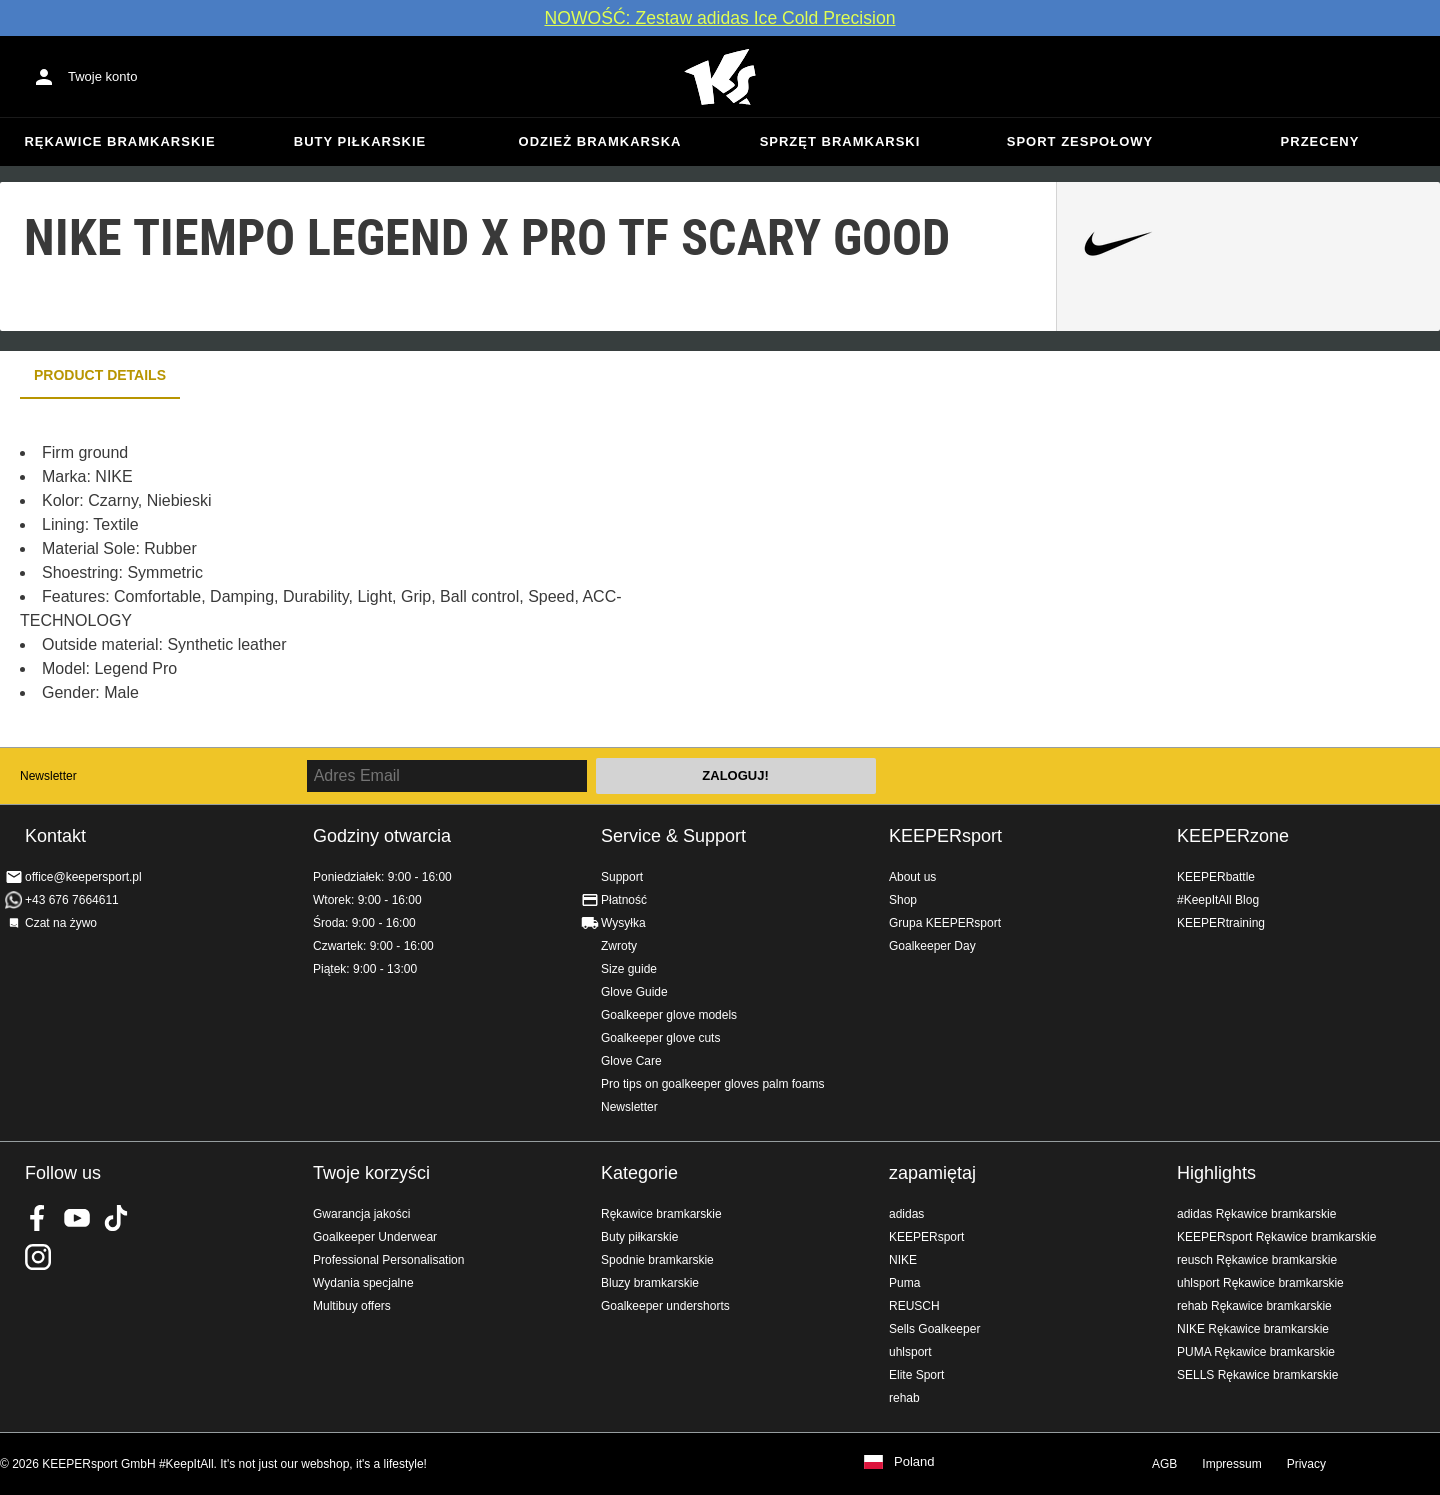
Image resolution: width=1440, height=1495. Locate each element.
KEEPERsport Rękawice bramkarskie (1276, 1237)
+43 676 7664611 (72, 900)
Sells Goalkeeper (934, 1329)
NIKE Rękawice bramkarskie (1253, 1329)
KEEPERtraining (1221, 923)
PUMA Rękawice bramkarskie (1256, 1352)
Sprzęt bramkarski (840, 141)
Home (720, 77)
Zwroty (619, 946)
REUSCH (914, 1306)
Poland (914, 1462)
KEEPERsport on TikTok (116, 1218)
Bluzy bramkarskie (650, 1283)
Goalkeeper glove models (669, 1015)
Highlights (1216, 1173)
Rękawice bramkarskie (119, 141)
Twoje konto (102, 76)
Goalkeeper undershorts (665, 1306)
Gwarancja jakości (361, 1214)
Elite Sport (916, 1375)
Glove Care (631, 1061)
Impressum (1231, 1464)
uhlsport (910, 1352)
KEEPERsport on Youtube (77, 1218)
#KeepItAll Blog (1218, 900)
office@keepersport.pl (83, 877)
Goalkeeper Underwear (375, 1237)
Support (622, 877)
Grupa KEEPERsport (945, 923)
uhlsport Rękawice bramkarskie (1260, 1283)
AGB (1164, 1464)
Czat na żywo (61, 923)
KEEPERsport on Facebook (38, 1218)
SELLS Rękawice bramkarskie (1257, 1375)
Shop (903, 900)
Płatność (624, 900)
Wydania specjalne (363, 1283)
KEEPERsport (945, 836)
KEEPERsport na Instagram (38, 1257)
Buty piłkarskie (360, 141)
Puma (904, 1283)
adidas (906, 1214)
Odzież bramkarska (600, 141)
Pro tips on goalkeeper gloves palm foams (712, 1084)
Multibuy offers (352, 1306)
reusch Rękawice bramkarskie (1257, 1260)
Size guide (629, 969)
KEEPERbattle (1216, 877)
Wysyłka (623, 923)
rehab (904, 1398)
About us (912, 877)
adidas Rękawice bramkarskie (1256, 1214)
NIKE (903, 1260)
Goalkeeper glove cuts (660, 1038)
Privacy (1306, 1464)
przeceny (1320, 141)
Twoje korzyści (371, 1173)
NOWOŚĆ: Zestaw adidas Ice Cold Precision (719, 18)
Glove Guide (634, 992)
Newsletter (48, 776)
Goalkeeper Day (932, 946)
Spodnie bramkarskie (657, 1260)
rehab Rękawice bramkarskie (1254, 1306)
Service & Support (673, 836)
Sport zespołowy (1080, 141)
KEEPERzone (1233, 836)
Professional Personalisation (388, 1260)
